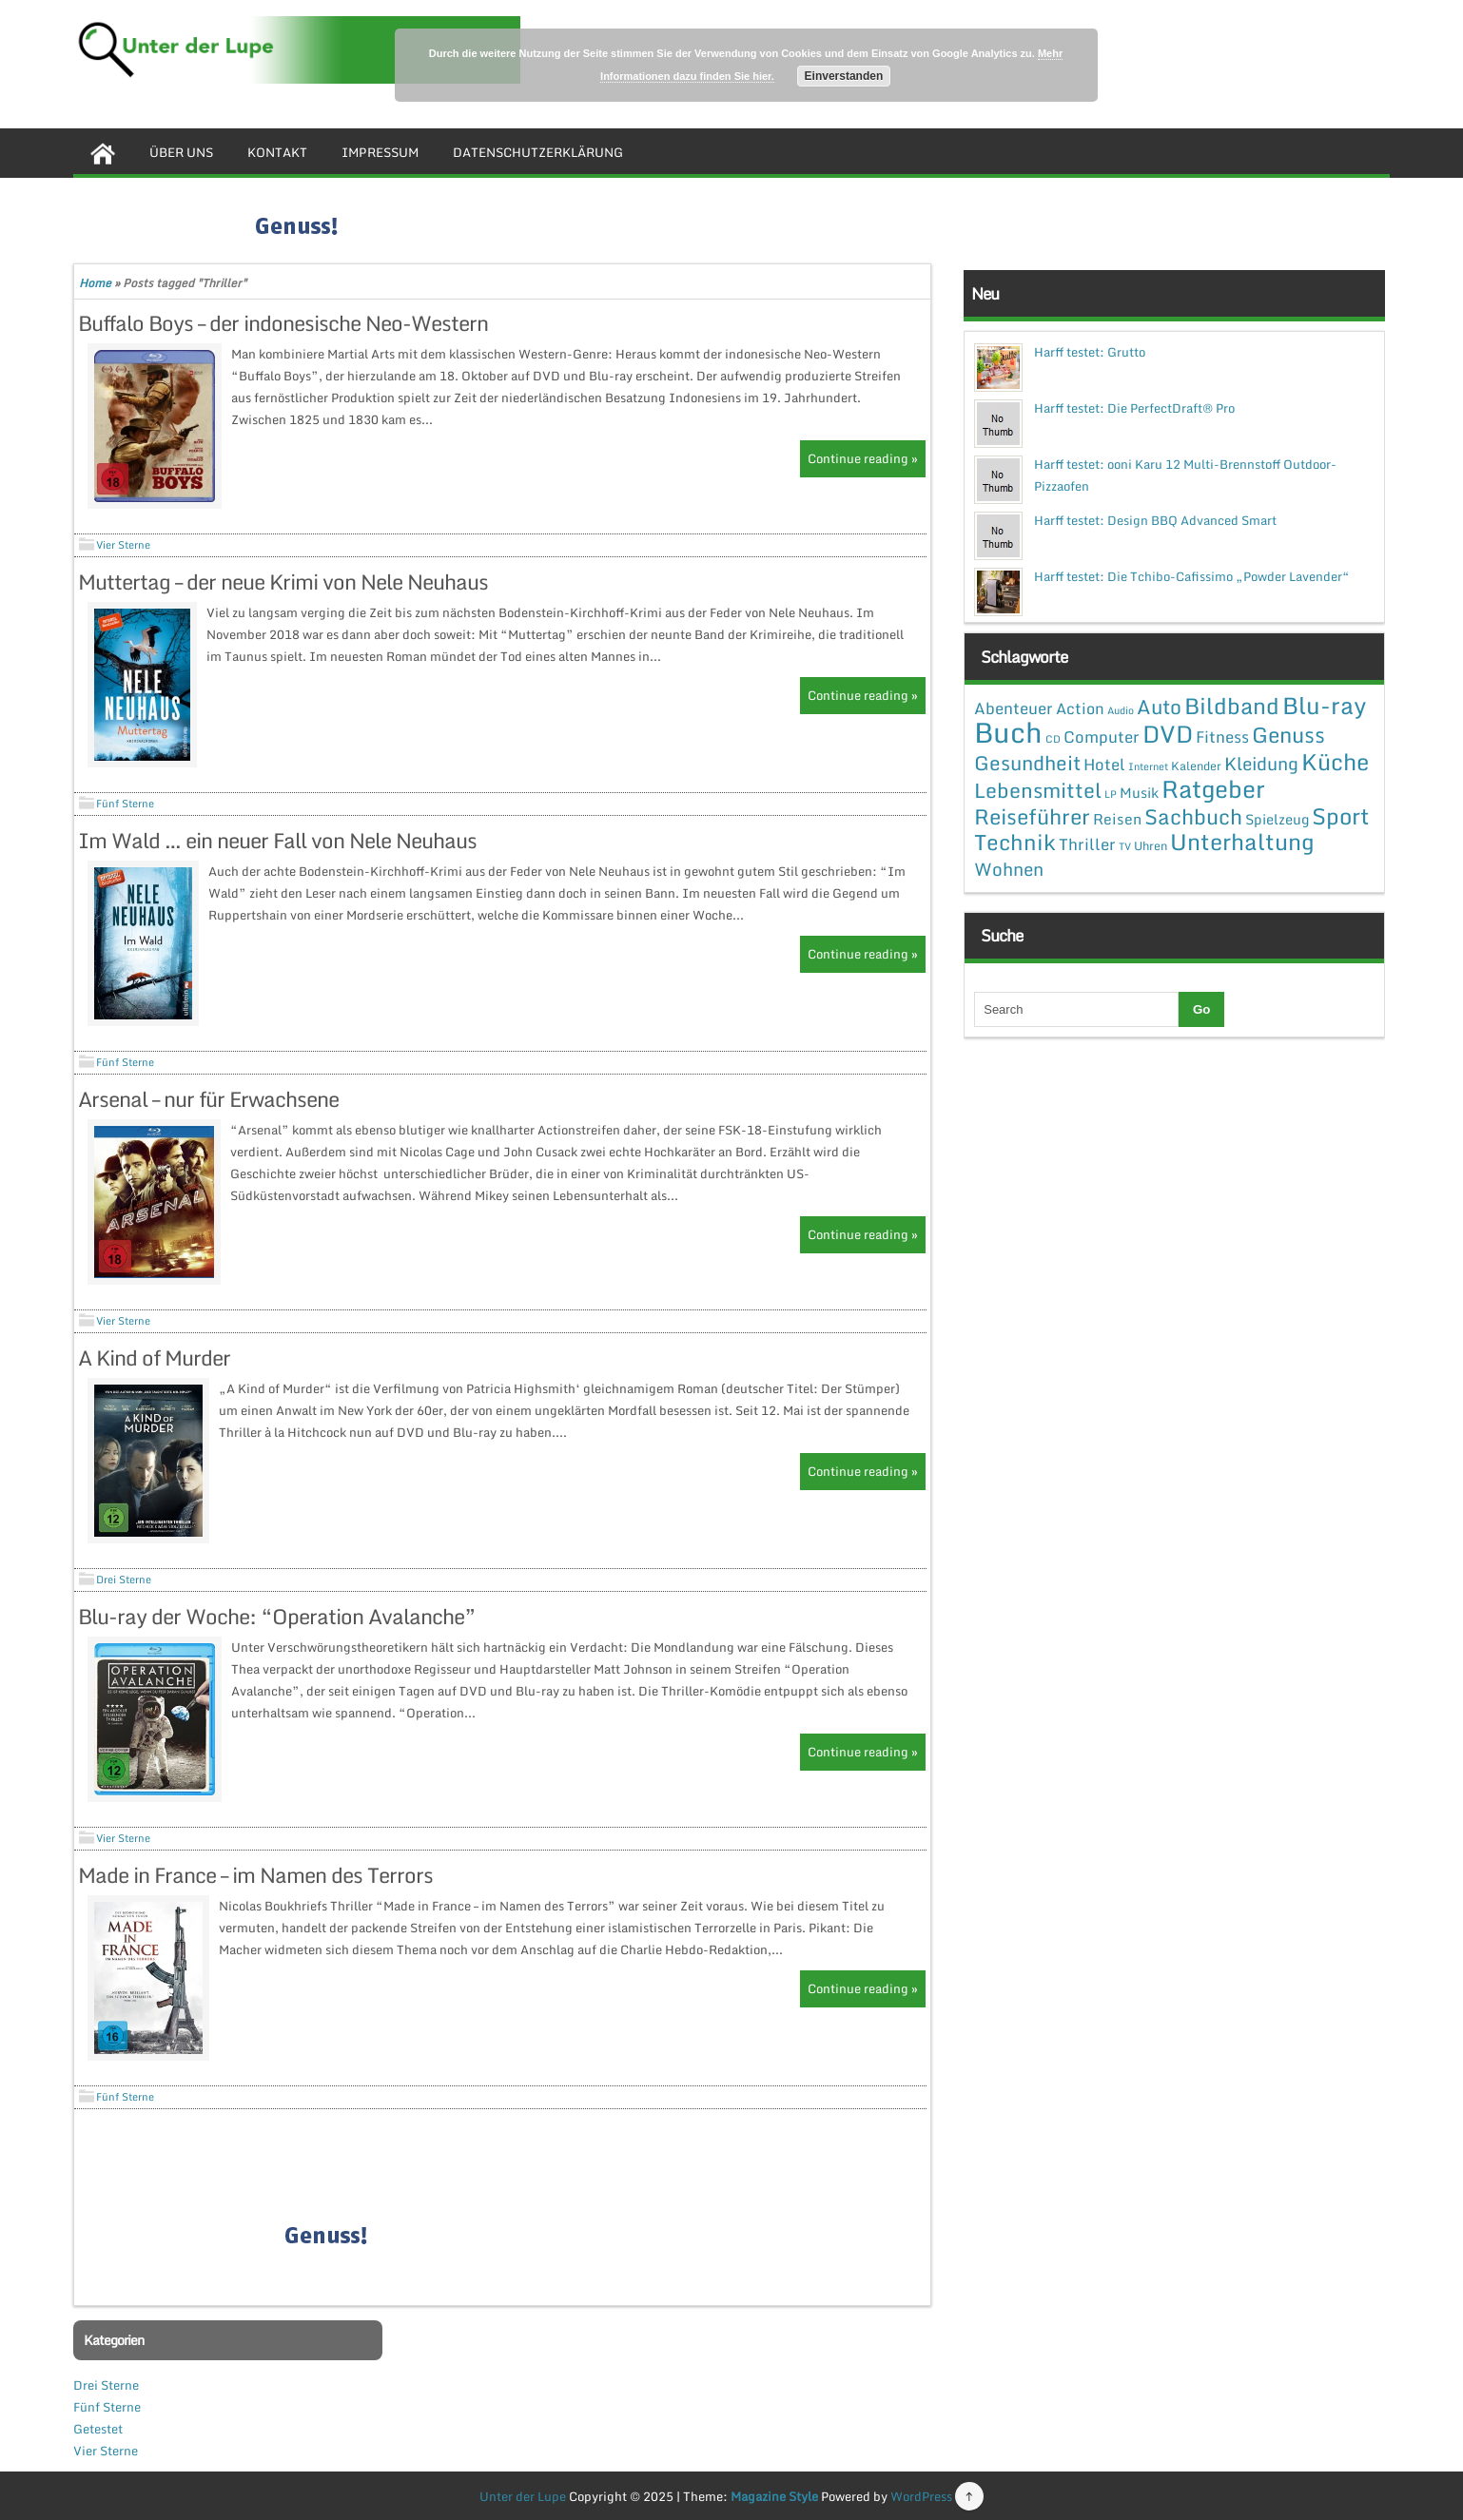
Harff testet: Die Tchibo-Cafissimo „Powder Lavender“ (1192, 576)
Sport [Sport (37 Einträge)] (1341, 816)
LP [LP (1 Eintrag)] (1110, 794)
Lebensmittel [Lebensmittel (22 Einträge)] (1038, 789)
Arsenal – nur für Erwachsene (208, 1098)
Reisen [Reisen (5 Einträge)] (1117, 818)
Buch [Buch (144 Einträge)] (1008, 732)
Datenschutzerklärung (538, 152)
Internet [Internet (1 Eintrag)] (1148, 766)
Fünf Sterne (125, 803)
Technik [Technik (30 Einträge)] (1015, 842)
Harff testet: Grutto (1089, 351)
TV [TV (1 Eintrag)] (1125, 846)
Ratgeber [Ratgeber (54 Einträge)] (1213, 788)
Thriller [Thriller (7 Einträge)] (1087, 844)
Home (95, 283)
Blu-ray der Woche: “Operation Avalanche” (277, 1616)
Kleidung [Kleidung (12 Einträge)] (1261, 763)
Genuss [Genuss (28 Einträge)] (1288, 734)
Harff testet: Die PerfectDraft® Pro (1134, 407)
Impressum (380, 152)
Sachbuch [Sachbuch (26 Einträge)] (1193, 816)
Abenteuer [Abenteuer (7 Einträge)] (1013, 708)
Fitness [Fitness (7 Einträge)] (1222, 736)
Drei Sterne (123, 1579)
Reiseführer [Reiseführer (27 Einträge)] (1032, 816)
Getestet (98, 2428)
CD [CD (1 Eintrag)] (1053, 738)
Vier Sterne (123, 544)
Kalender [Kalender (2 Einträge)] (1196, 765)
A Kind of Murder (154, 1357)
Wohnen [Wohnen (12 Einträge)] (1009, 868)
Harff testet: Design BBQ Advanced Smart (1155, 520)
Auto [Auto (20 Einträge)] (1159, 706)
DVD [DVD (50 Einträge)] (1167, 733)
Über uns (181, 152)
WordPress (921, 2496)
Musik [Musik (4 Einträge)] (1139, 792)
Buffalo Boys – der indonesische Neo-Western (283, 322)
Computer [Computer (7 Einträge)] (1101, 736)
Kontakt (277, 152)
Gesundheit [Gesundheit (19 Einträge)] (1027, 762)
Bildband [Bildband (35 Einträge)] (1231, 706)
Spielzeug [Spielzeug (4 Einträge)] (1277, 818)
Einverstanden (844, 76)
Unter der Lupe (522, 2496)
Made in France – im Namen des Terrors (255, 1874)
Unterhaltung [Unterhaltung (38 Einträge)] (1242, 842)
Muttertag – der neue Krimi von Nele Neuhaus (283, 581)
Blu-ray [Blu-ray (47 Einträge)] (1324, 705)
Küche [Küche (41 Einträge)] (1335, 761)
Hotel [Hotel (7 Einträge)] (1104, 764)
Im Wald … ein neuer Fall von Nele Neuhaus (277, 840)
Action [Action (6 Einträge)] (1080, 708)
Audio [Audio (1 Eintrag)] (1120, 710)
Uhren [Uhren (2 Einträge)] (1150, 845)
